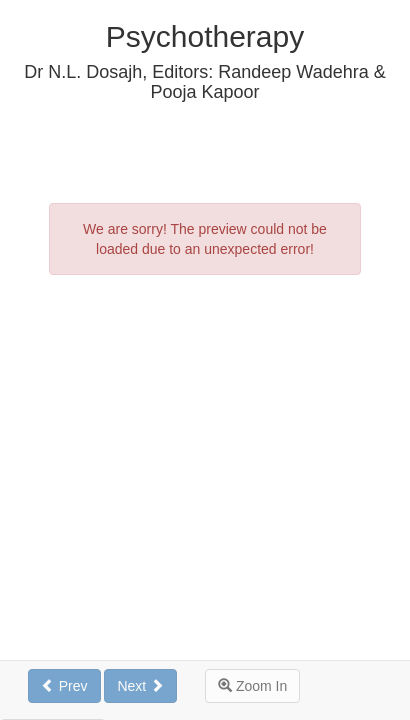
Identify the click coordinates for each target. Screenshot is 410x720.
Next (140, 686)
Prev (64, 686)
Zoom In (252, 686)
